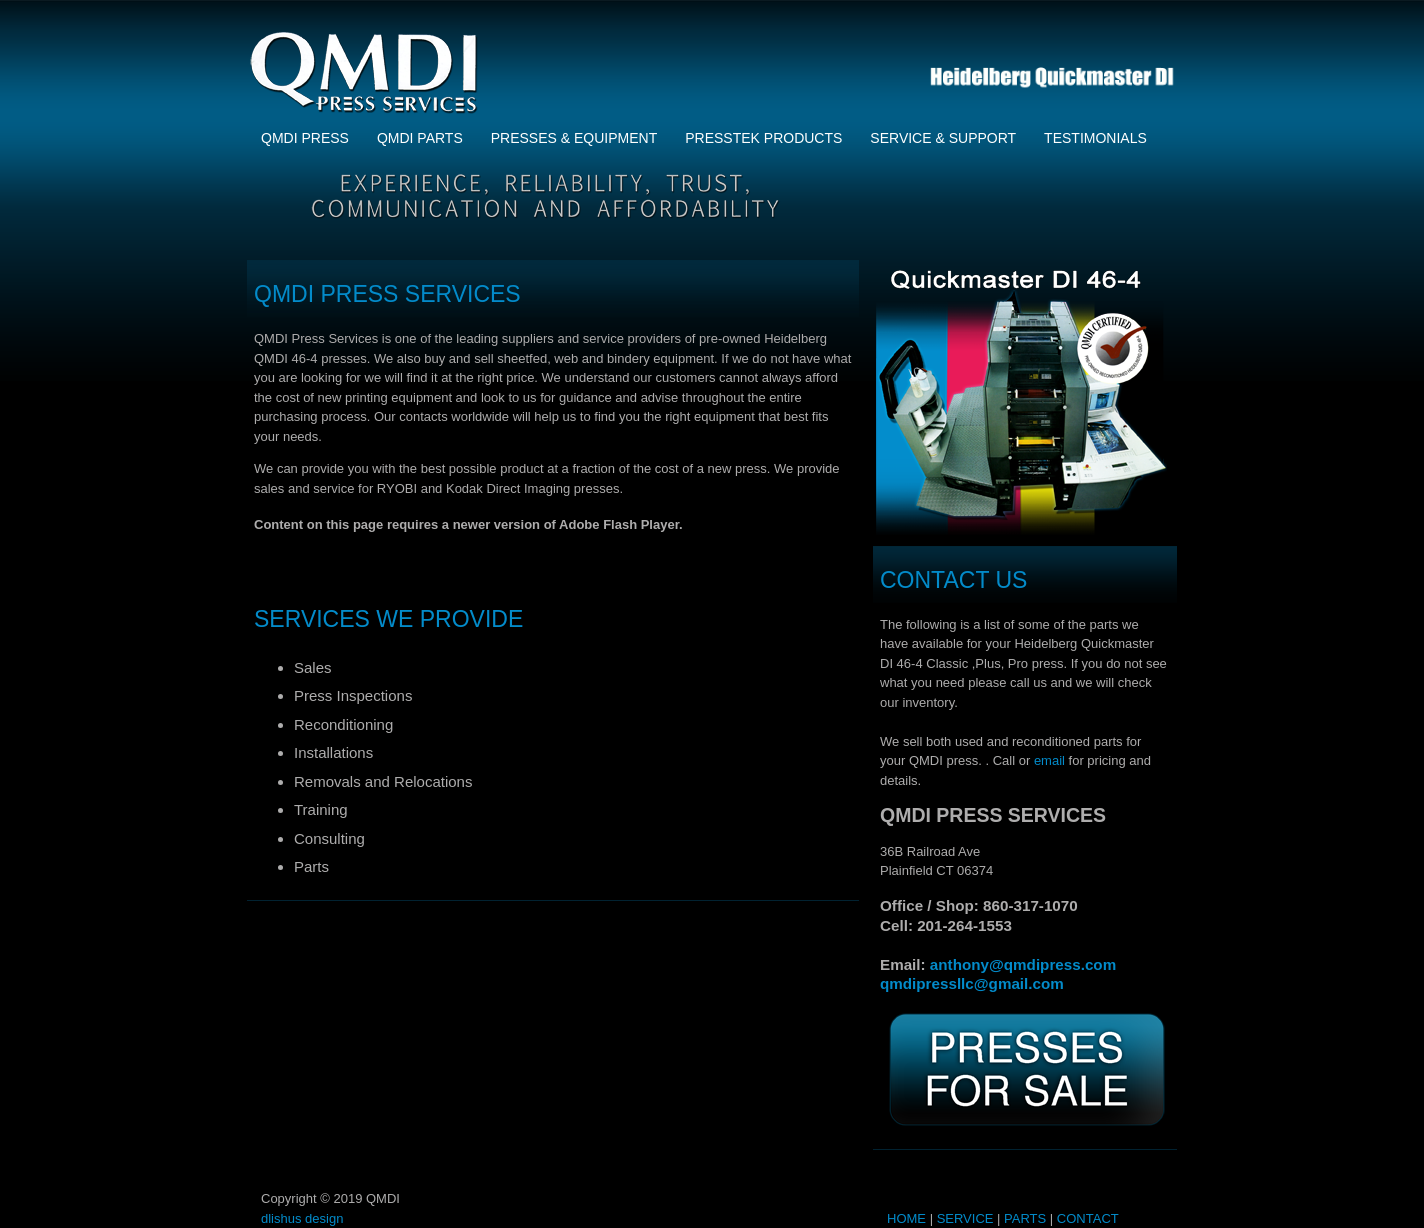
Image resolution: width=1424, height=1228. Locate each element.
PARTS (1025, 1218)
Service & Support (943, 138)
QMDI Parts (420, 138)
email (1049, 760)
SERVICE (965, 1218)
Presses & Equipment (574, 138)
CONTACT (1088, 1218)
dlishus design (302, 1218)
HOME (906, 1218)
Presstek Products (763, 138)
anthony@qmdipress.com (1023, 964)
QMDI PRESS (305, 138)
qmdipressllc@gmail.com (972, 983)
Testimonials (1095, 138)
